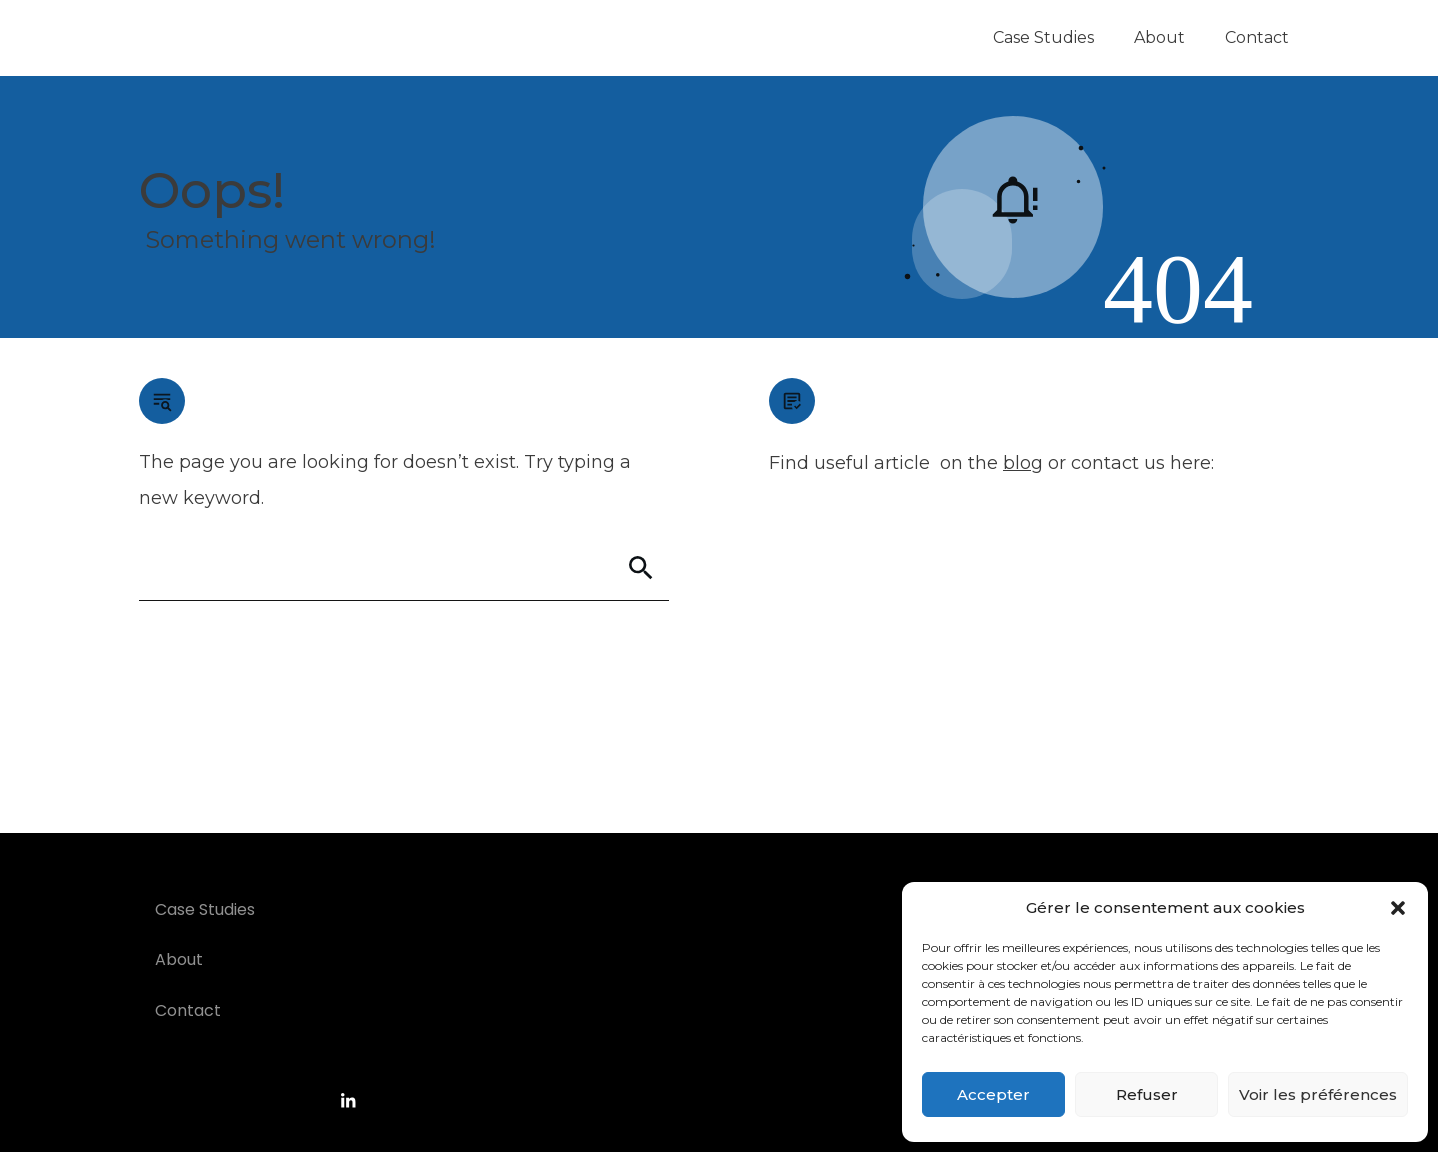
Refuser (1147, 1094)
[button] (1398, 908)
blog (1023, 463)
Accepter (993, 1094)
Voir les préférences (1318, 1094)
